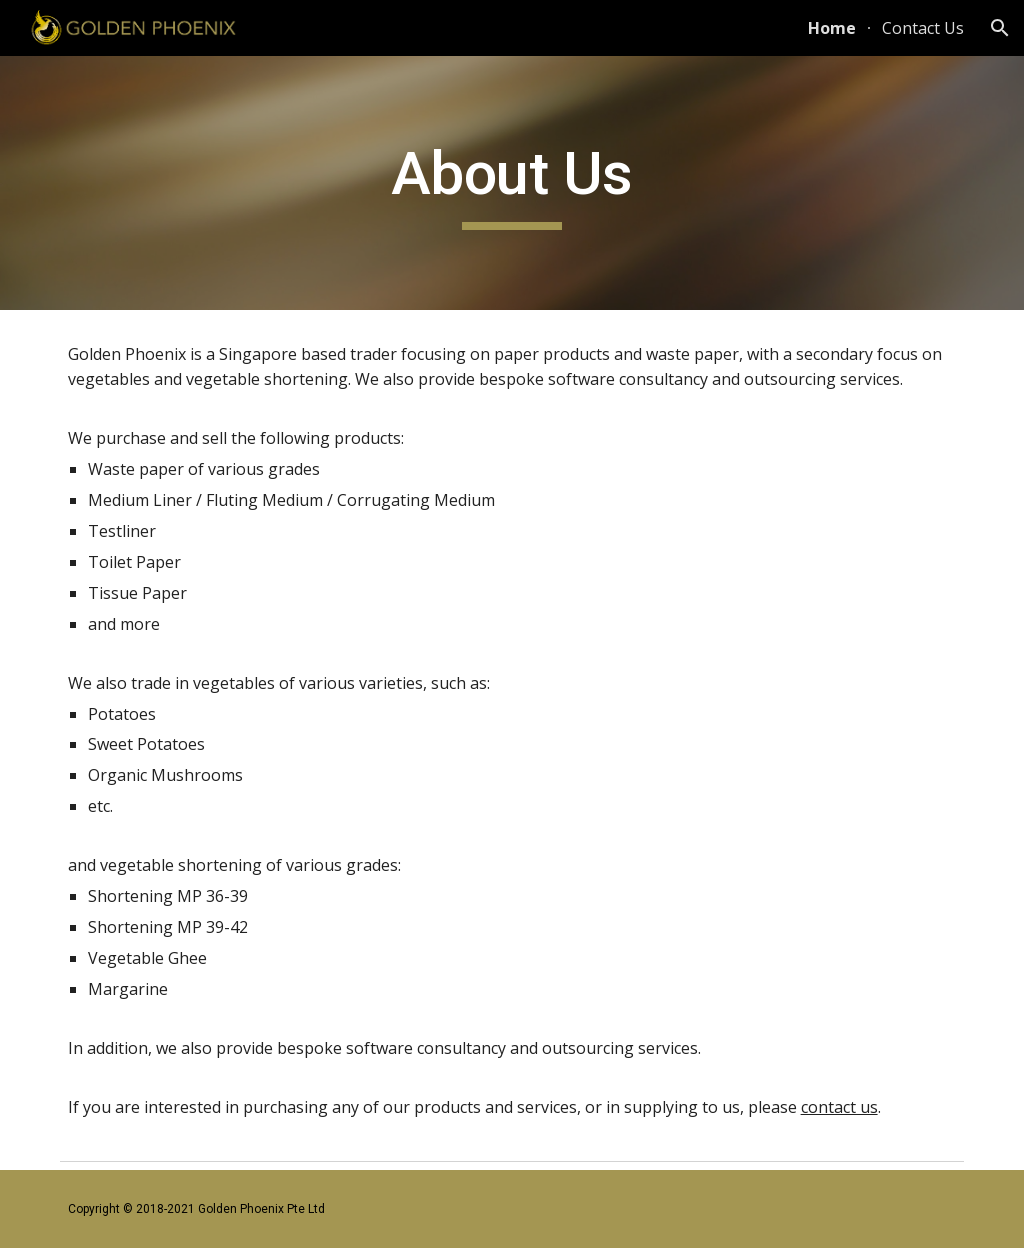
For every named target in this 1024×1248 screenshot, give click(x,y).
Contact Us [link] (923, 28)
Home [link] (832, 28)
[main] (511, 183)
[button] (1000, 28)
